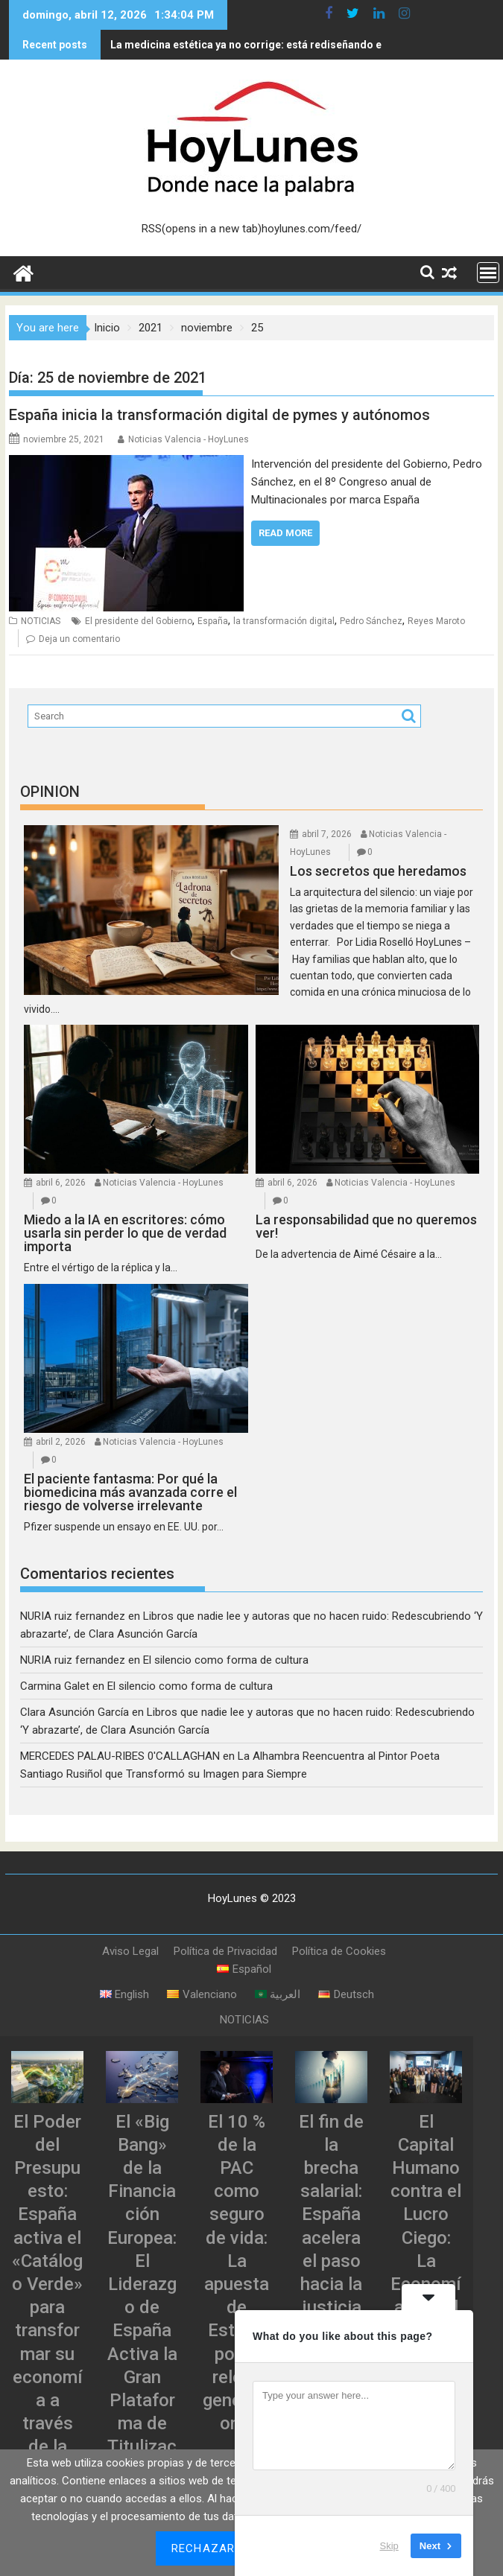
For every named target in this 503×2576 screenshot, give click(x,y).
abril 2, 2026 (61, 1442)
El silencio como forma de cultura (226, 1660)
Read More (285, 532)
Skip (389, 2545)
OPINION (50, 792)
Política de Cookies (339, 1951)
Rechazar (203, 2548)
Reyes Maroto (436, 621)
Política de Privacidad (225, 1951)
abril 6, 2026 (61, 1182)
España (212, 621)
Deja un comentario (79, 639)
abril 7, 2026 (327, 834)
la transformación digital (284, 621)
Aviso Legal (130, 1951)
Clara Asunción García (74, 1712)
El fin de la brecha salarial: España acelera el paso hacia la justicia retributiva (331, 2237)
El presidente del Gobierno (138, 621)
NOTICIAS (40, 621)
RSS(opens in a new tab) (202, 228)
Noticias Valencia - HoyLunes (188, 439)
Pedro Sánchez (371, 621)
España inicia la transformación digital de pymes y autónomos (219, 415)
